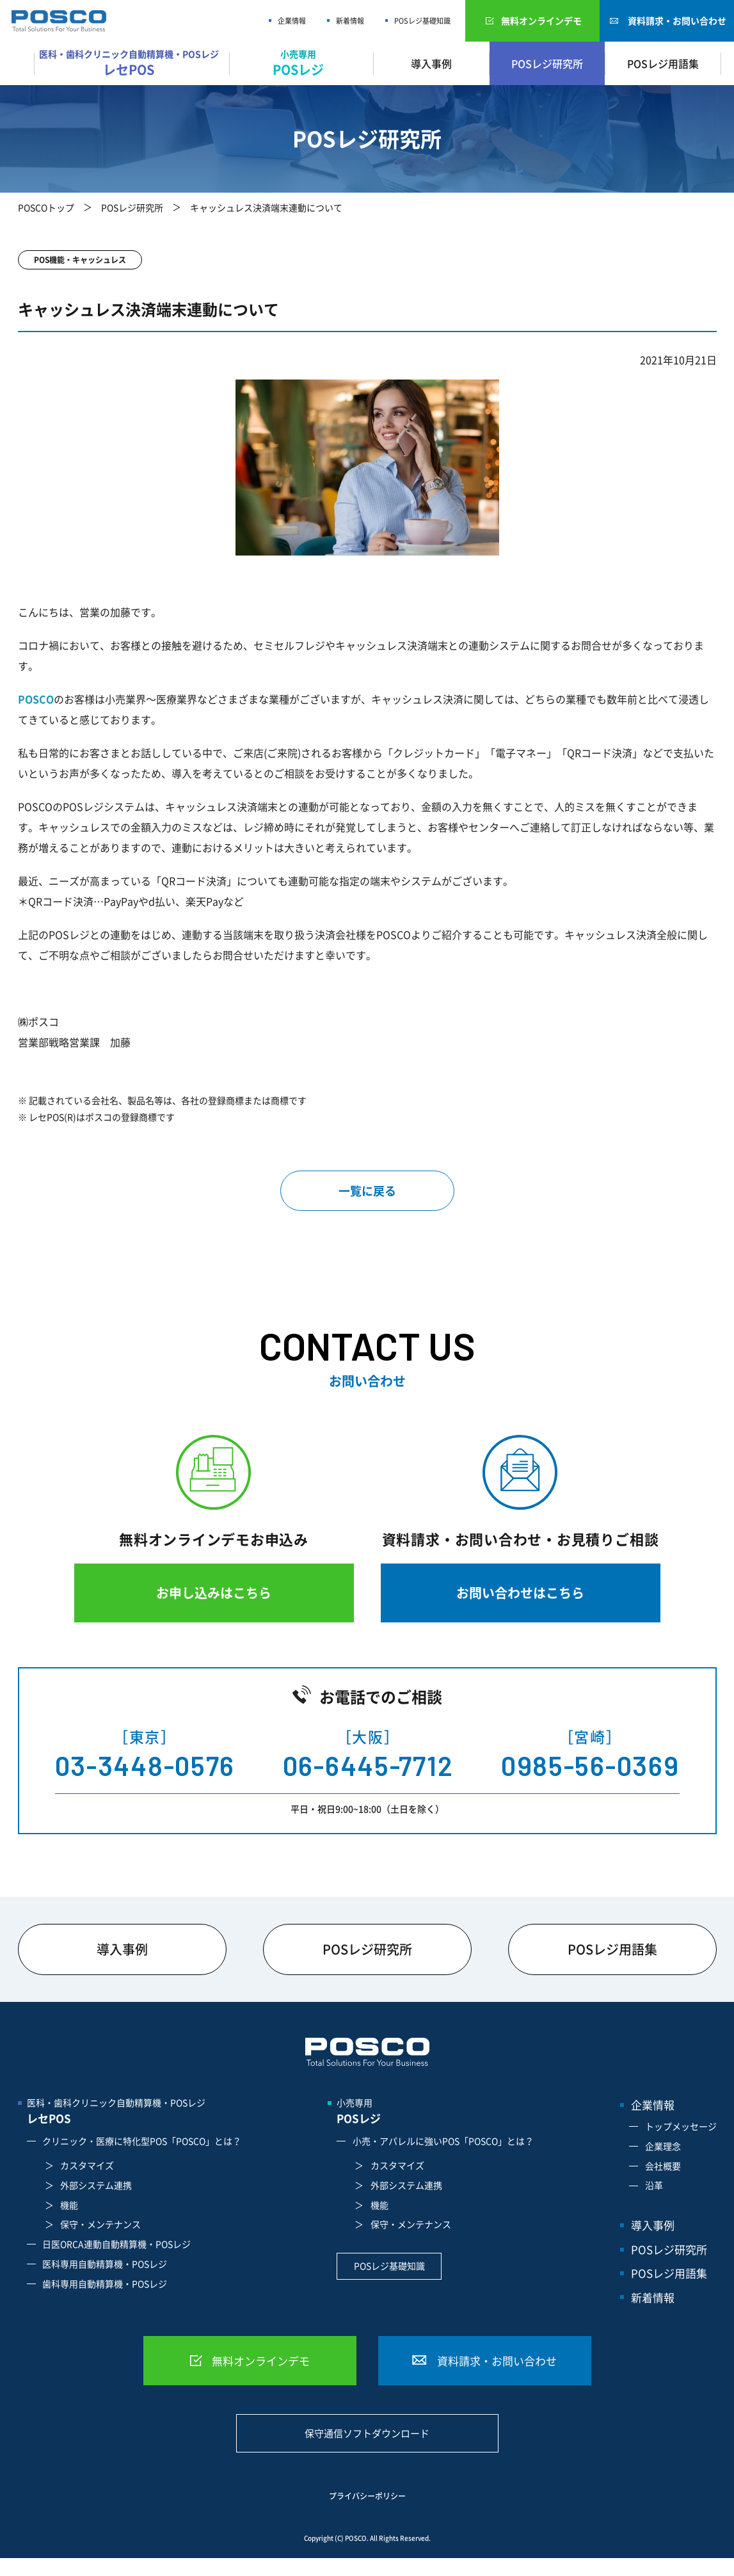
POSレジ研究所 (547, 63)
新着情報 (350, 20)
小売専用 (301, 63)
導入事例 (431, 63)
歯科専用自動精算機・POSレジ (104, 2283)
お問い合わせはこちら (520, 1592)
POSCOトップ (46, 207)
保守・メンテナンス (100, 2224)
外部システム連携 (96, 2185)
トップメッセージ (681, 2126)
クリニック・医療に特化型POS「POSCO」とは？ (141, 2140)
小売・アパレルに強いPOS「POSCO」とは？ (443, 2140)
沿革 (654, 2185)
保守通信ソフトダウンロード (367, 2433)
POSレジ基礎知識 (422, 20)
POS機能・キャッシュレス (80, 260)
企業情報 (292, 20)
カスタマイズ (87, 2165)
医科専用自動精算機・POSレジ (104, 2263)
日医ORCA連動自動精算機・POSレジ (116, 2243)
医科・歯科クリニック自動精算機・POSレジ (132, 63)
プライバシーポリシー (367, 2496)
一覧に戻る (367, 1190)
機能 (69, 2204)
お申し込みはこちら (213, 1592)
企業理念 (663, 2146)
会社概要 (663, 2165)
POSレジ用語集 (663, 63)
